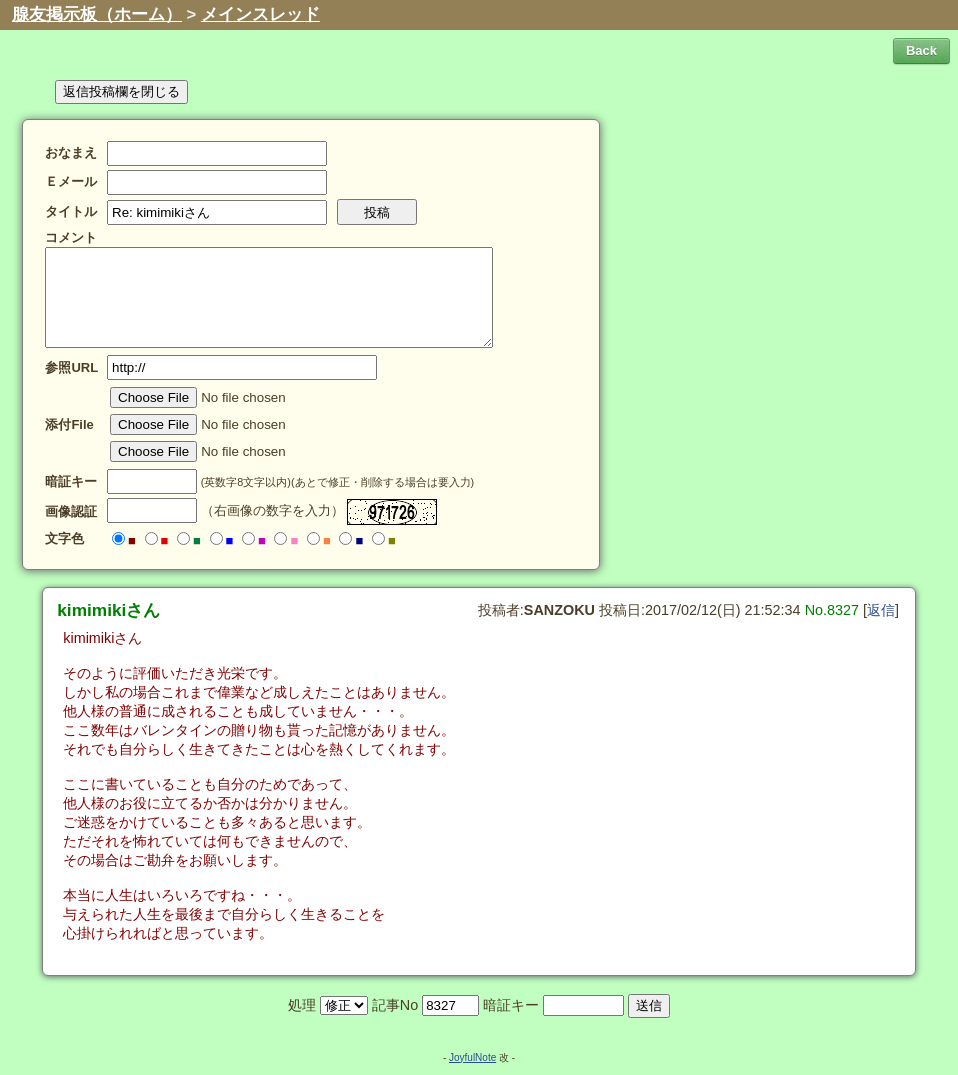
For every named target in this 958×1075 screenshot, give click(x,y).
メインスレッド (260, 14)
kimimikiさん (108, 610)
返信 (881, 610)
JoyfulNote (472, 1057)
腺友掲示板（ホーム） (97, 14)
